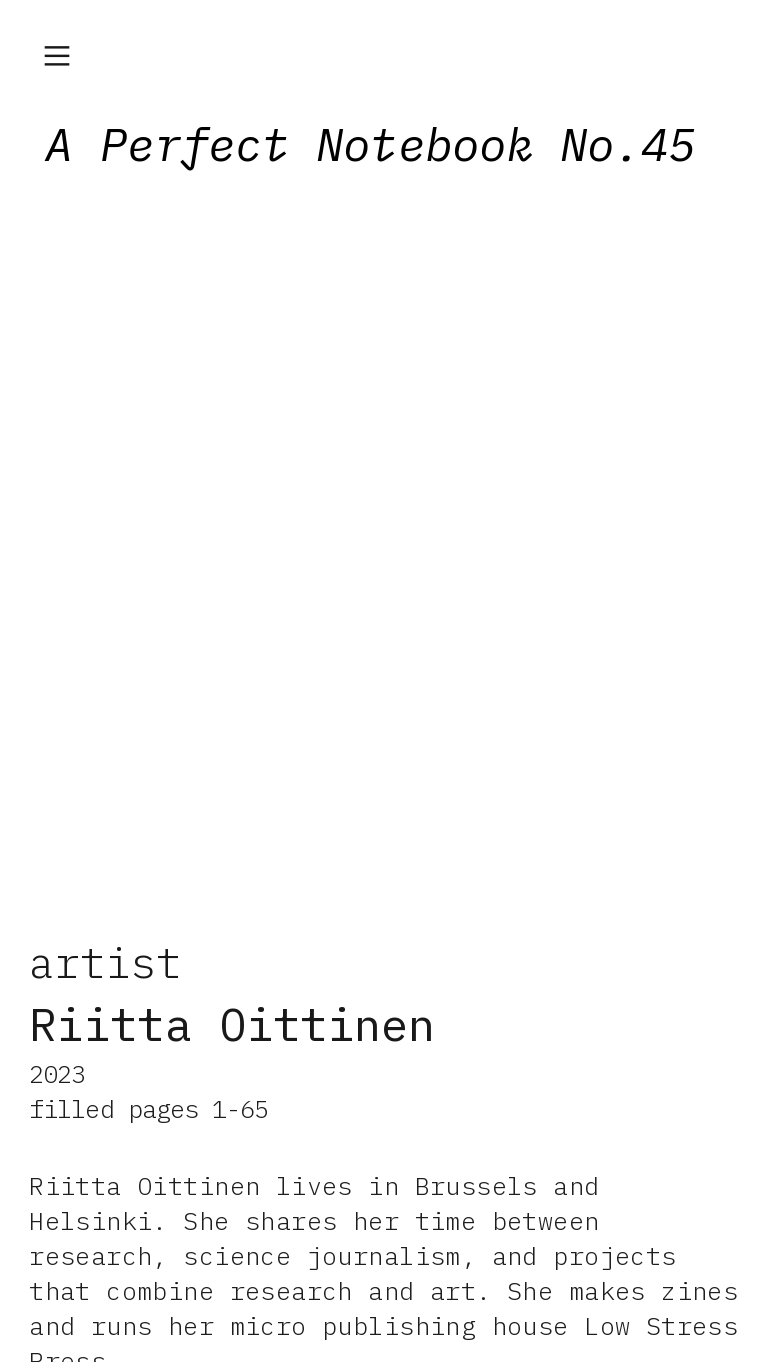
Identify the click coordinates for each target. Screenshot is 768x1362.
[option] (384, 543)
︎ (57, 56)
